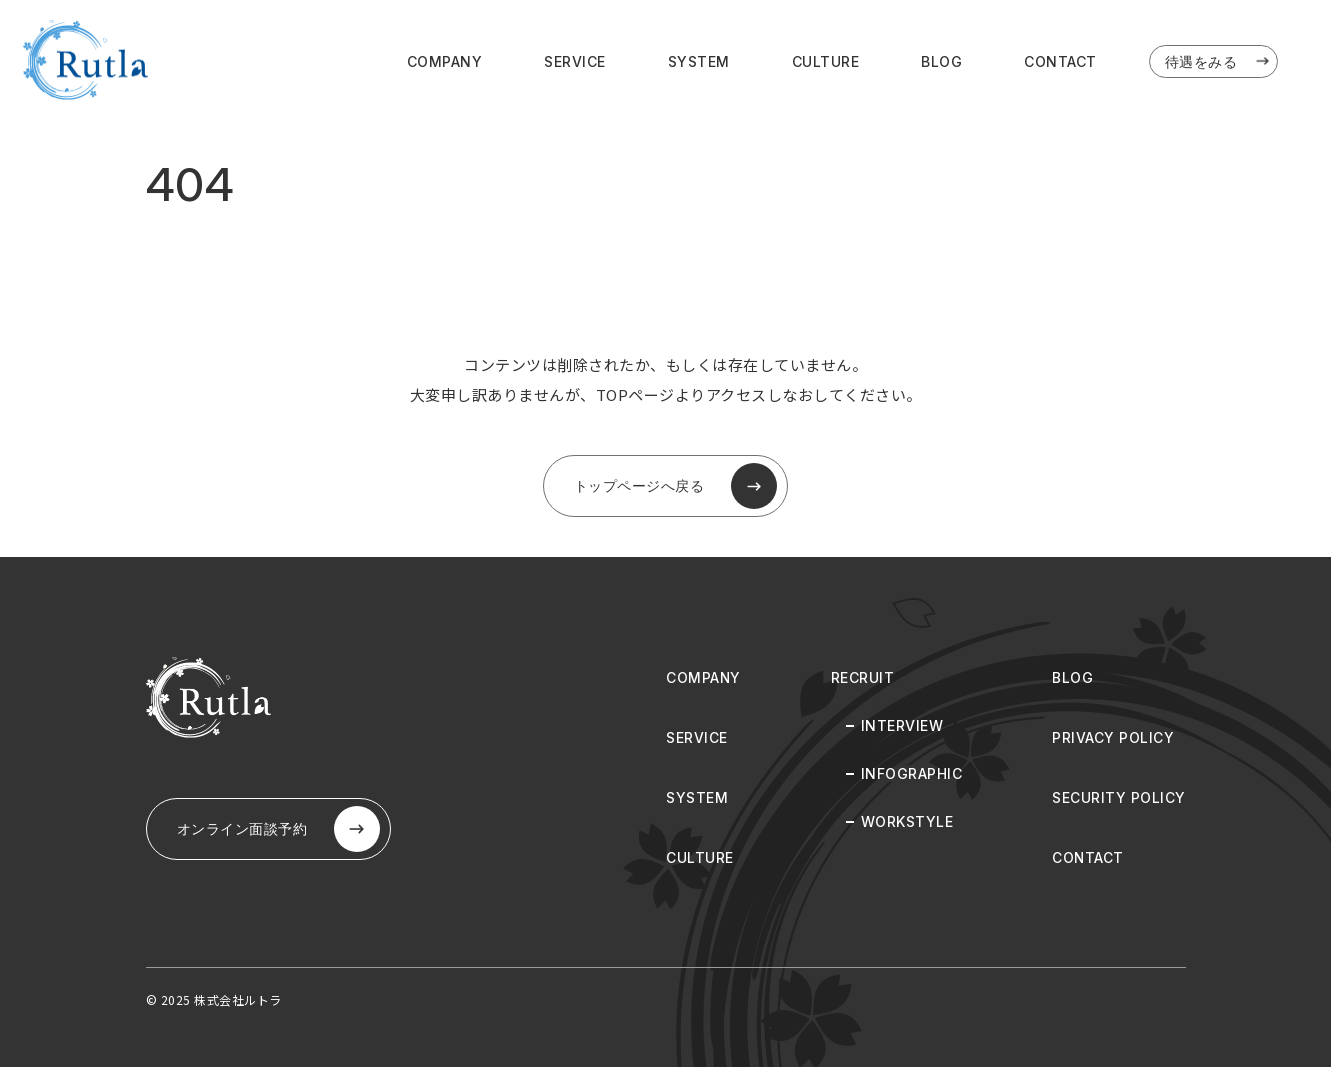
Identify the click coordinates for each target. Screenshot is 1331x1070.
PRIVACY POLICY (1113, 740)
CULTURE (826, 61)
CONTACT (1060, 61)
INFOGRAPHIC (912, 776)
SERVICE (575, 61)
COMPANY (445, 61)
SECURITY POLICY (1119, 800)
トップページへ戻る (676, 488)
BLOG (941, 61)
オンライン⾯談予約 (281, 833)
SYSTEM (699, 61)
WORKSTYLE (907, 824)
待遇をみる (1219, 62)
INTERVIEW (902, 728)
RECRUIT (863, 680)
